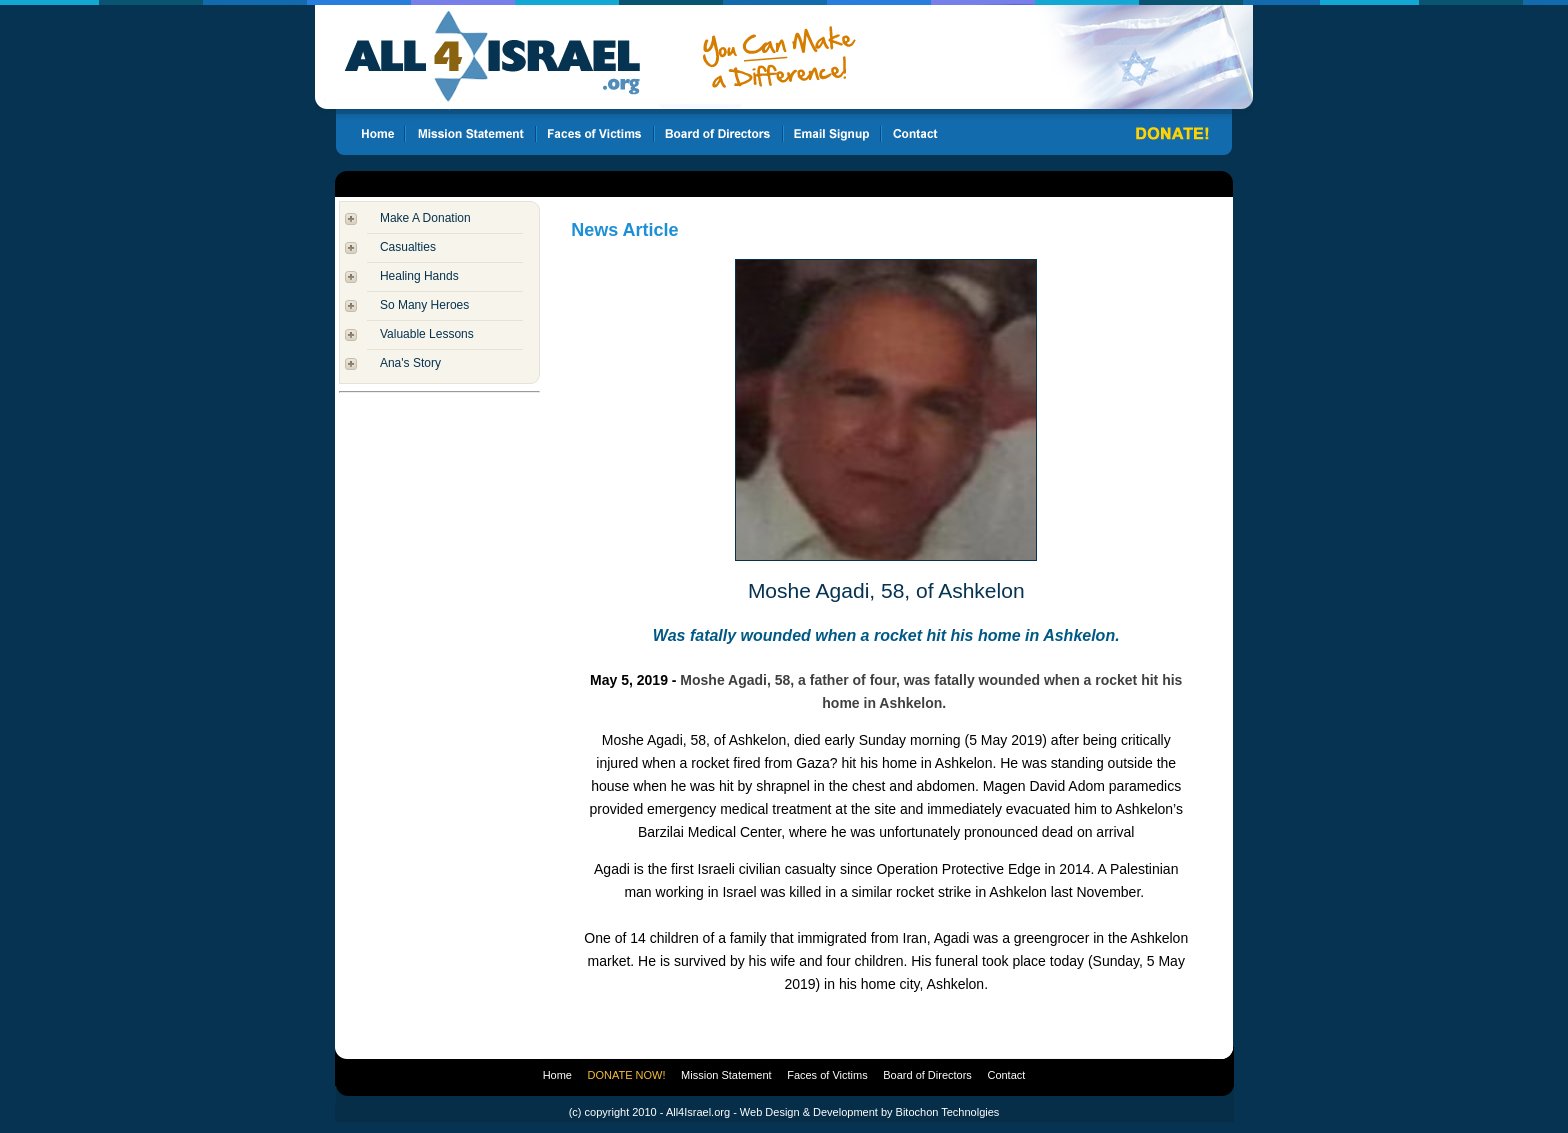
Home (557, 1075)
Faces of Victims (827, 1075)
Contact (1006, 1075)
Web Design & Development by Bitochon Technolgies (869, 1112)
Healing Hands (419, 276)
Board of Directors (927, 1075)
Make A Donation (425, 218)
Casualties (408, 247)
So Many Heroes (424, 305)
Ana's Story (410, 363)
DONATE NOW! (627, 1075)
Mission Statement (726, 1075)
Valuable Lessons (427, 334)
